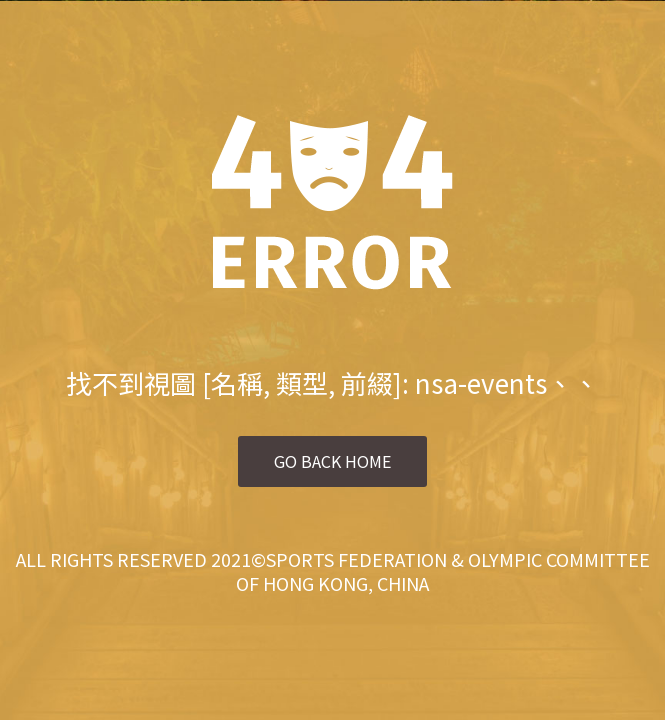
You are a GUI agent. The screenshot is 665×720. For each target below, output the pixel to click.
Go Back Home (332, 461)
